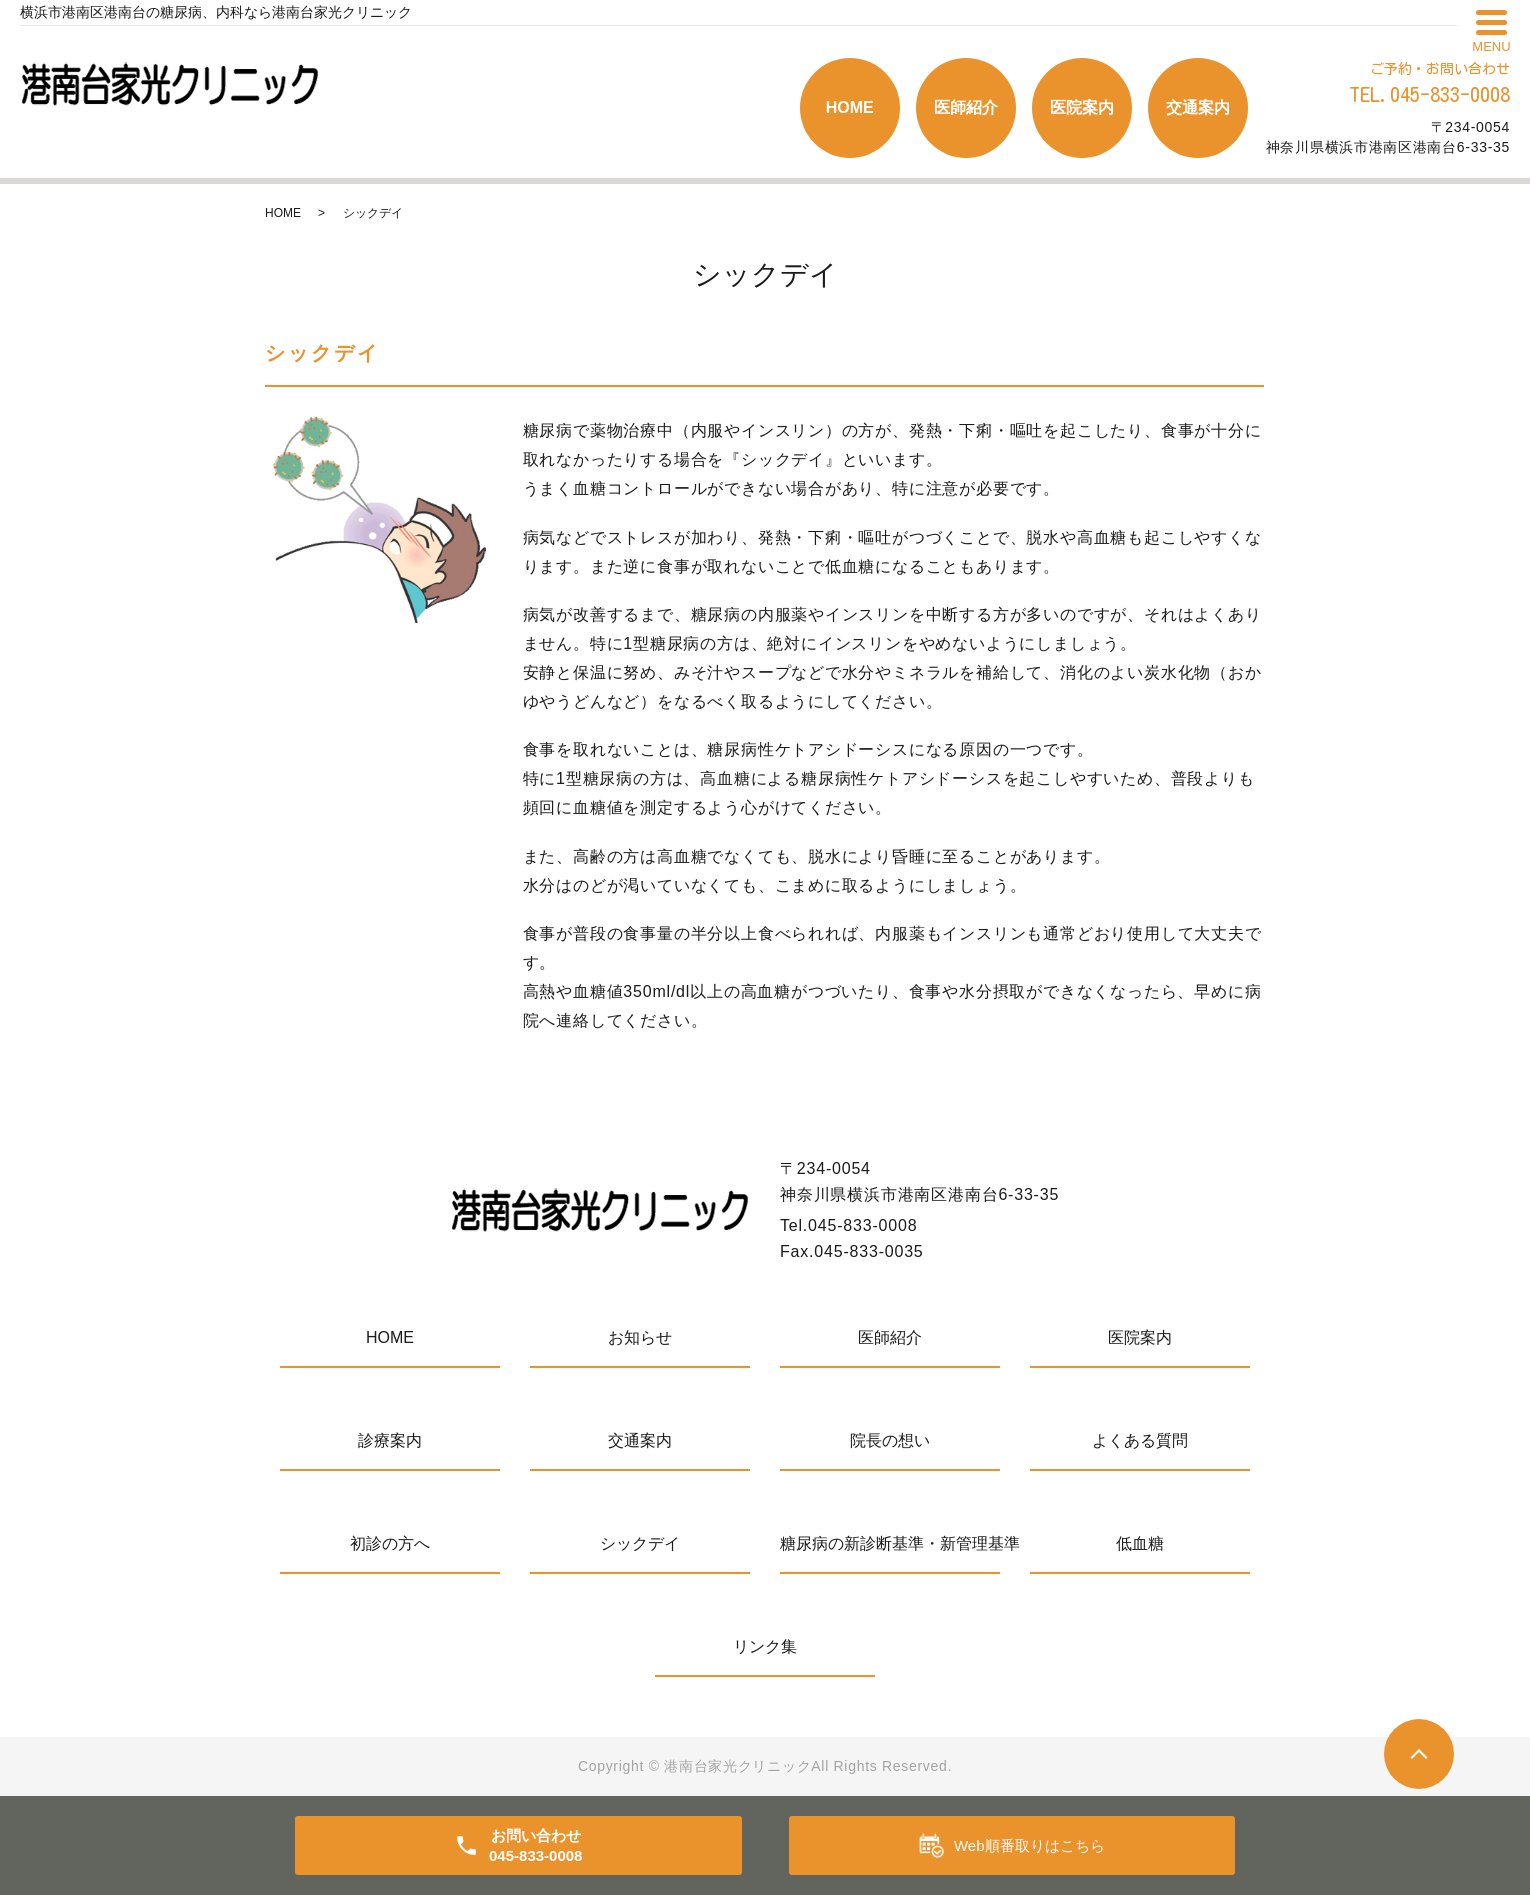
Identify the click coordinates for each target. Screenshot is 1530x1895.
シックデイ (640, 1543)
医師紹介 (966, 107)
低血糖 (1140, 1543)
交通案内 (1198, 107)
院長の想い (890, 1440)
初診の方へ (390, 1543)
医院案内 (1082, 107)
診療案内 (390, 1440)
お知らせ (640, 1337)
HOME (850, 107)
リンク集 (765, 1646)
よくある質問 (1140, 1440)
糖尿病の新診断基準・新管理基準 (890, 1543)
